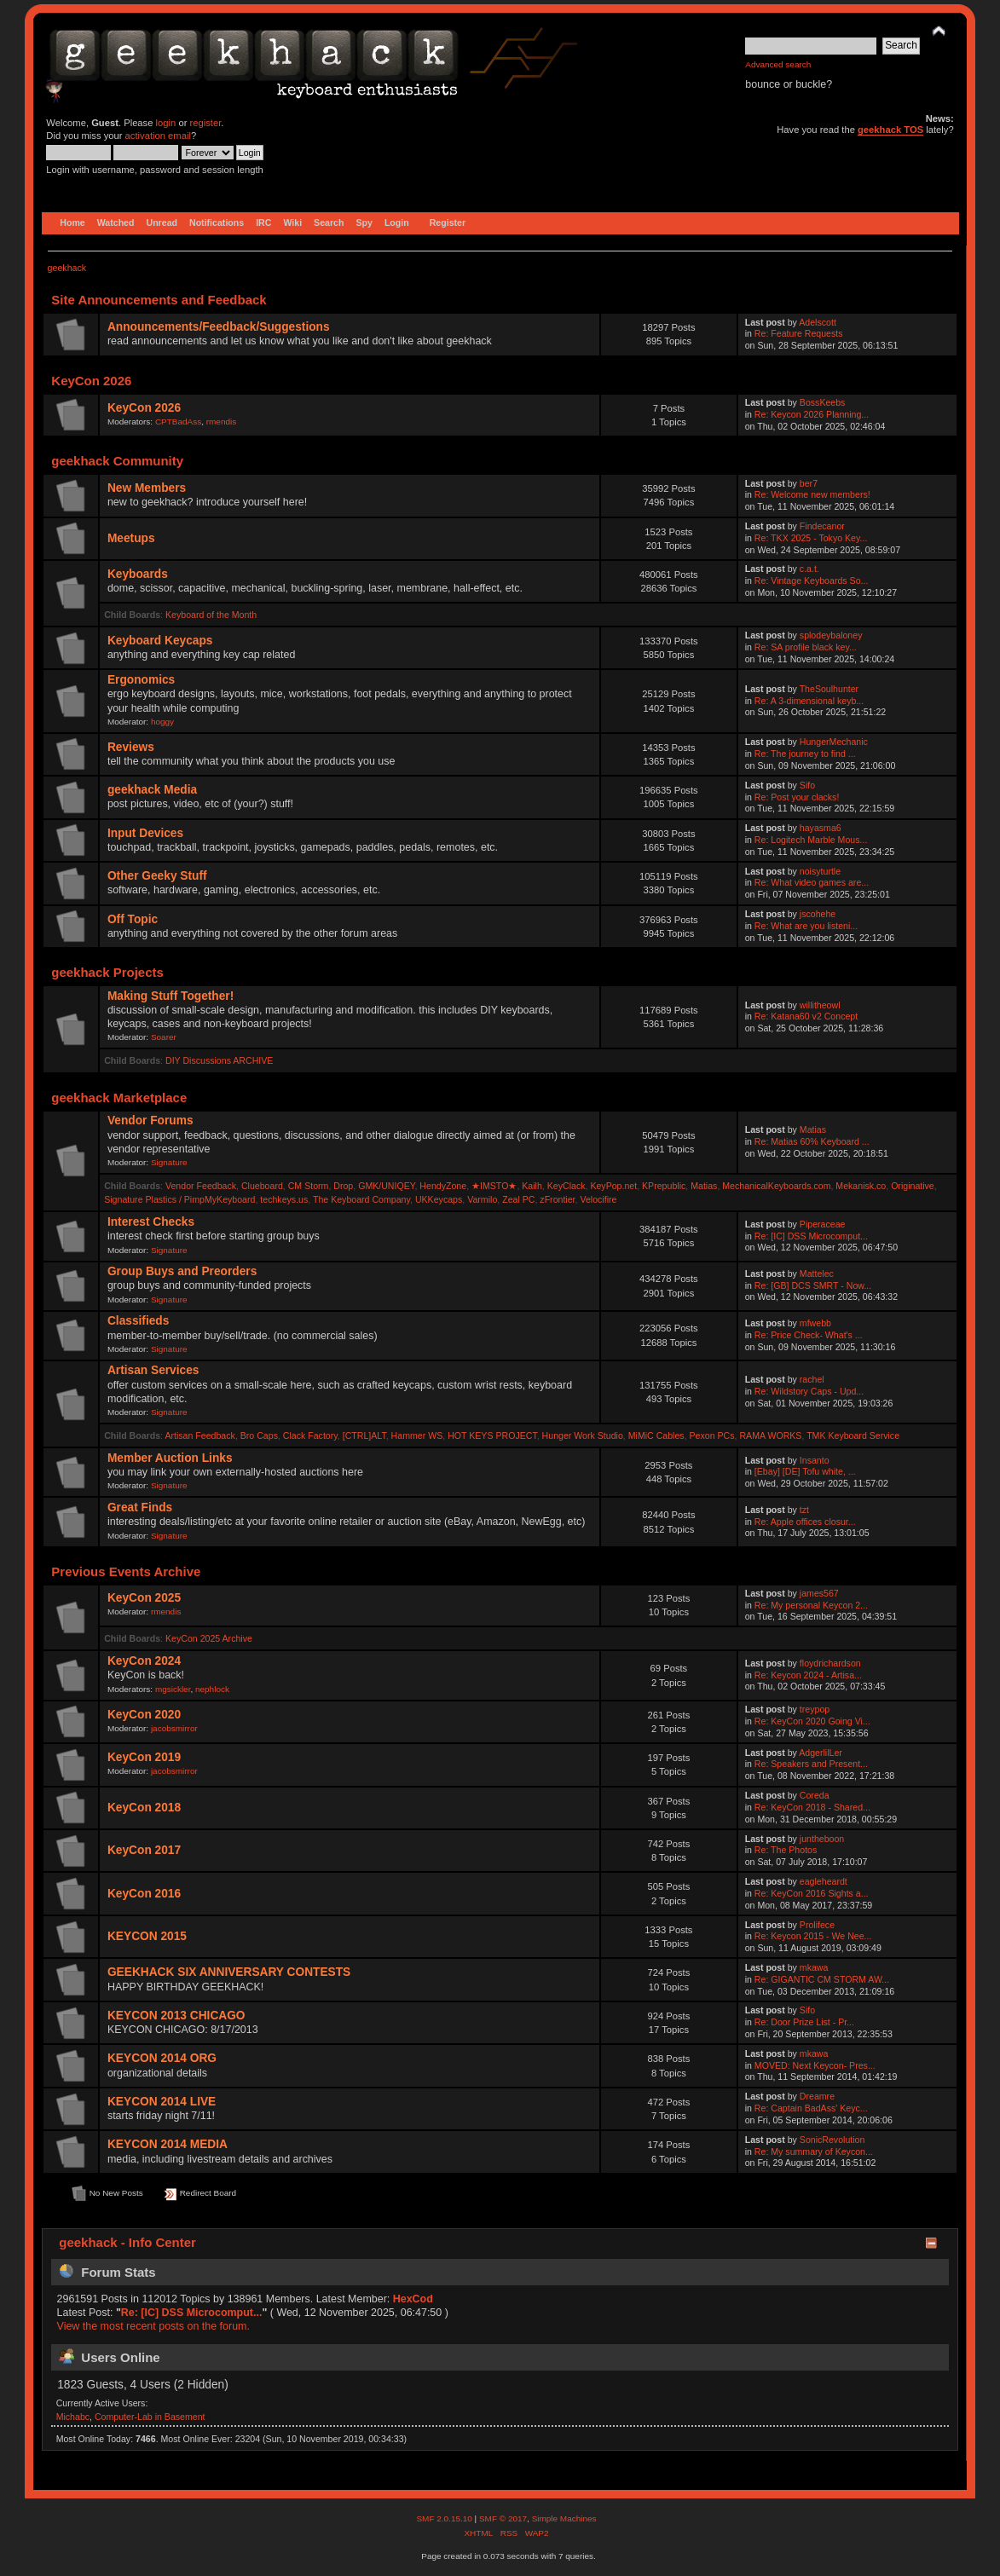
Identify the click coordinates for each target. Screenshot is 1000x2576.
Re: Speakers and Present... (811, 1764)
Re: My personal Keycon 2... (811, 1605)
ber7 (809, 483)
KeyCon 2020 (144, 1714)
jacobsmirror (174, 1728)
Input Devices (145, 833)
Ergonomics (141, 679)
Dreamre (817, 2096)
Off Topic (132, 919)
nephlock (212, 1689)
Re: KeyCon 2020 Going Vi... (812, 1721)
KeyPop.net (613, 1186)
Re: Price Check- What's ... (808, 1335)
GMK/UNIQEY (386, 1186)
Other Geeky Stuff (157, 875)
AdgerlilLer (820, 1752)
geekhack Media (152, 789)
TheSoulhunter (829, 689)
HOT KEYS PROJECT (492, 1435)
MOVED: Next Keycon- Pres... (815, 2065)
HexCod (413, 2299)
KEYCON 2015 (147, 1936)
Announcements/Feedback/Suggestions (218, 327)
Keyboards (137, 574)
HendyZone (442, 1186)
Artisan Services (153, 1370)
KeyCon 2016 (144, 1893)
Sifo (807, 785)
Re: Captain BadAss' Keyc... (811, 2108)
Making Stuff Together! (170, 996)
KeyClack (566, 1186)
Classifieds (138, 1320)
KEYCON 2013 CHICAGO (176, 2015)
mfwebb (815, 1323)
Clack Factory (310, 1435)
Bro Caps (259, 1435)
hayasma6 (820, 828)
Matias (813, 1129)
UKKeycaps (438, 1199)
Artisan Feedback (199, 1435)
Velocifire (598, 1199)
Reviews (130, 747)
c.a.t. (809, 568)
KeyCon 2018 (144, 1807)
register (206, 123)
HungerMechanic (834, 741)
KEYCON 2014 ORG (162, 2058)
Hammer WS (417, 1435)
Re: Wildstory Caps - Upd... (809, 1391)
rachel (812, 1379)
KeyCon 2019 (144, 1757)
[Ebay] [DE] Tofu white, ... (805, 1471)
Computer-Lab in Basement (150, 2416)
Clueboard (262, 1186)
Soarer (163, 1037)
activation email (158, 135)
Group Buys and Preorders (182, 1271)
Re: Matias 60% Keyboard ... (812, 1141)
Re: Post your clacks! (797, 797)
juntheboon (822, 1839)
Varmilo (482, 1199)
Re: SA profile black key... (805, 647)
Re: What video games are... (811, 882)
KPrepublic (663, 1186)
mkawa (814, 1967)
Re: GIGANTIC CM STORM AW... (821, 1979)
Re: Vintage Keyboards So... (811, 580)
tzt (804, 1510)
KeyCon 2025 (144, 1597)
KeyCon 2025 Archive (208, 1638)
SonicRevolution (832, 2139)
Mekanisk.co (860, 1186)
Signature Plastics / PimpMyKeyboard (179, 1199)
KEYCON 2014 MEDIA (167, 2144)
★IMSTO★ (494, 1186)
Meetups (131, 538)
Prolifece (817, 1925)
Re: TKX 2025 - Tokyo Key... (811, 538)
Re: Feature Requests (798, 333)
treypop (814, 1709)
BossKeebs (823, 402)
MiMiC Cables (656, 1435)
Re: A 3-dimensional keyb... (809, 701)
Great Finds (139, 1507)
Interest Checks (150, 1222)
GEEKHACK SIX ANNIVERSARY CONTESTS (228, 1972)
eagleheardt (823, 1881)
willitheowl (820, 1005)
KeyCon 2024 (144, 1661)
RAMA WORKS (770, 1435)
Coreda (814, 1795)
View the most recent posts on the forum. (153, 2326)
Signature (169, 1162)
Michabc (73, 2416)
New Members (146, 488)
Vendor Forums (150, 1120)
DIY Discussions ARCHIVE (219, 1060)
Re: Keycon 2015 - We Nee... (813, 1936)
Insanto (814, 1460)
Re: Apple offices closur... (805, 1521)
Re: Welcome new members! (812, 494)
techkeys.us (284, 1199)
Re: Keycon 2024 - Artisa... (808, 1675)
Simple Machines (564, 2518)
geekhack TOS (890, 129)
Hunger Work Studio (582, 1435)
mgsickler (173, 1689)
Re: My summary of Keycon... (813, 2151)
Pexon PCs (712, 1435)
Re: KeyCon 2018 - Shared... (812, 1807)
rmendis (221, 421)
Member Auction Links (170, 1458)
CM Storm (308, 1186)
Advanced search (778, 64)
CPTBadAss (178, 421)
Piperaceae (823, 1224)
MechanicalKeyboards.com (776, 1186)
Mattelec (817, 1273)
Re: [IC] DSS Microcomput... (811, 1236)
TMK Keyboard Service (852, 1435)
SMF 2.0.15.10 (445, 2518)
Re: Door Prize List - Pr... (804, 2022)
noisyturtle (820, 871)
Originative (912, 1186)
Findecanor (822, 526)
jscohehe (817, 914)
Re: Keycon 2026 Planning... (811, 414)
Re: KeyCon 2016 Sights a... (811, 1893)
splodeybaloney (831, 635)
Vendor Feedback (200, 1186)
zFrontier (557, 1199)
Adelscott (817, 322)
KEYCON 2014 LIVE (161, 2101)
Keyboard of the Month (211, 614)
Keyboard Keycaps (160, 640)
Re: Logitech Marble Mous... (810, 840)
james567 (819, 1593)
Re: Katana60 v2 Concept (806, 1016)
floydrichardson (830, 1663)
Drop (343, 1186)
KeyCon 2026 (144, 407)
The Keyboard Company (361, 1199)
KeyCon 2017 (144, 1850)
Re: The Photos (785, 1850)
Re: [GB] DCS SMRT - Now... (812, 1285)
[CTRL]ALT (364, 1435)
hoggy (162, 721)
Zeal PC (518, 1199)
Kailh (532, 1186)
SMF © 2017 (503, 2518)
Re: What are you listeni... (806, 926)
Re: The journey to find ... (805, 753)
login (166, 123)
